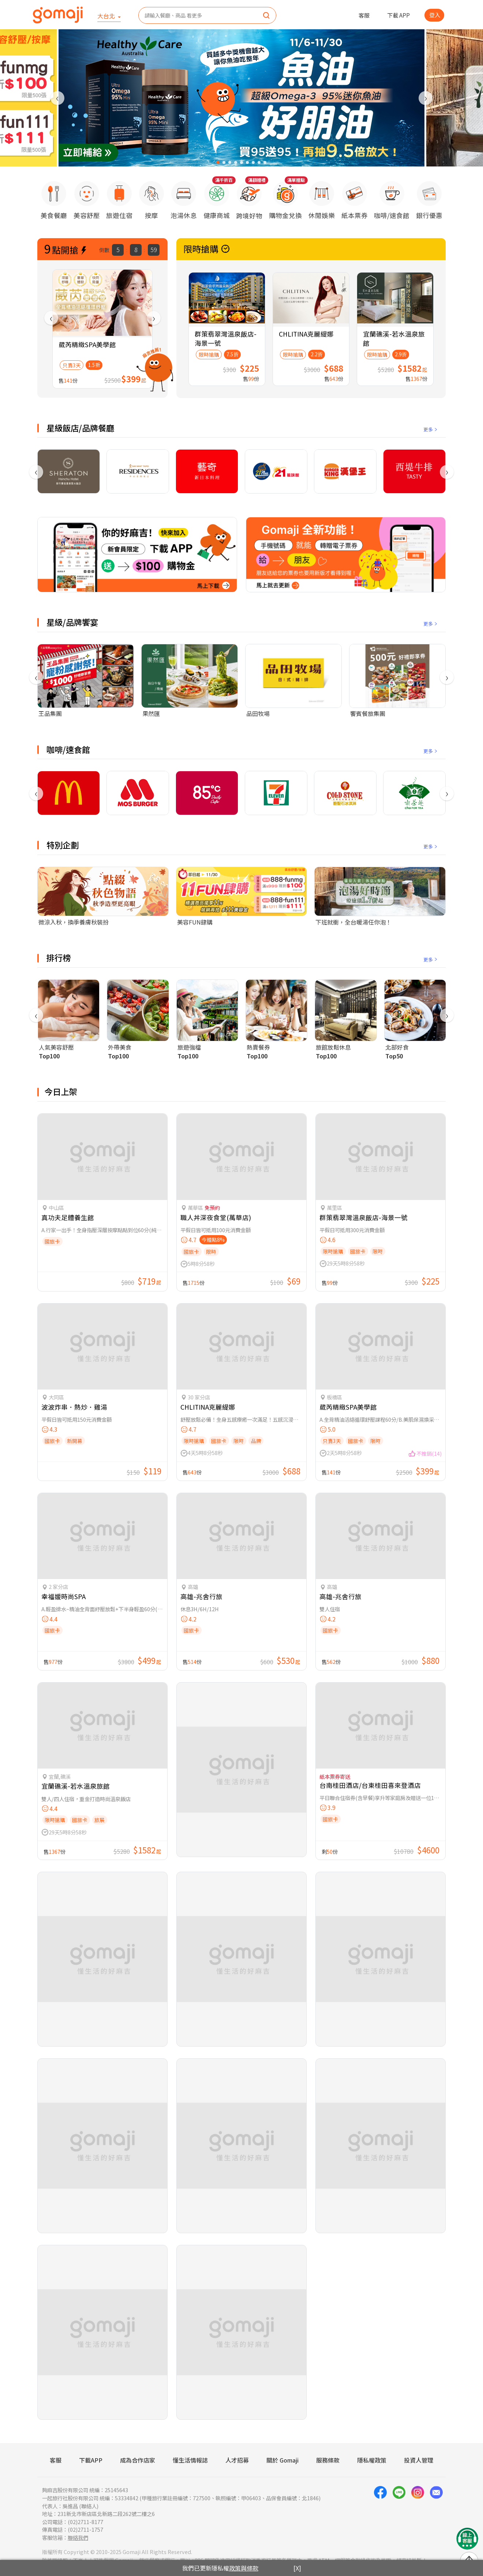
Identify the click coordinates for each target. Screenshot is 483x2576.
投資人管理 (418, 2460)
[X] (297, 2568)
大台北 (106, 15)
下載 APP (398, 15)
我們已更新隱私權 (220, 2568)
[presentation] (57, 98)
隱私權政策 (371, 2460)
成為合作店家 (137, 2460)
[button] (218, 162)
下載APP (90, 2460)
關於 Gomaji (282, 2460)
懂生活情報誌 (190, 2460)
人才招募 (237, 2460)
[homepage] (58, 15)
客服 (364, 15)
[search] (266, 16)
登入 (434, 15)
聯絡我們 (78, 2537)
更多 (430, 429)
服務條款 (328, 2460)
